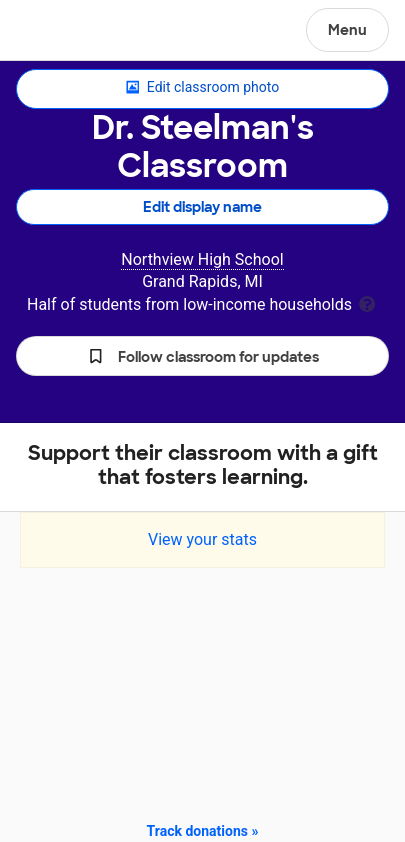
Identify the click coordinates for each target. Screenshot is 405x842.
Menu (347, 30)
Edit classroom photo (202, 88)
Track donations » (203, 831)
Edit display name (202, 207)
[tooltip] (367, 302)
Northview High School (202, 259)
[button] (202, 356)
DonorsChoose (63, 32)
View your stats (202, 539)
